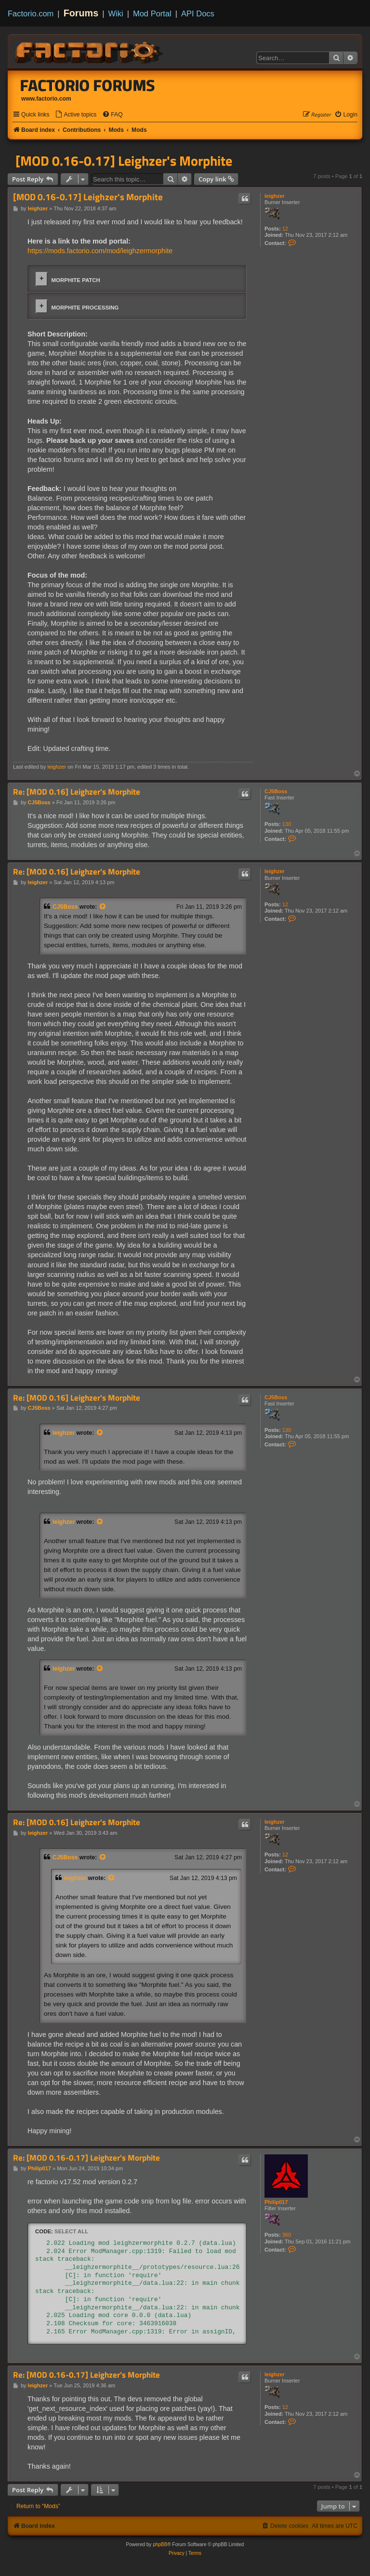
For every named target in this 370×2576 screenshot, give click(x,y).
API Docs (197, 13)
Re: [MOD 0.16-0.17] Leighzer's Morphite (86, 2158)
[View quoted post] (103, 907)
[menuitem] (75, 114)
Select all (71, 2231)
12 (285, 229)
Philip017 (276, 2202)
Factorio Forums (87, 85)
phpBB (160, 2544)
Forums (81, 13)
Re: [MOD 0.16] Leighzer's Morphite (76, 792)
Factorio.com (30, 13)
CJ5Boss (275, 791)
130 (286, 824)
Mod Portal (152, 13)
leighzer (274, 196)
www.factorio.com (46, 98)
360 (286, 2235)
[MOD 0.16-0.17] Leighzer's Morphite (123, 161)
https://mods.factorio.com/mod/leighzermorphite (99, 251)
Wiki (115, 13)
